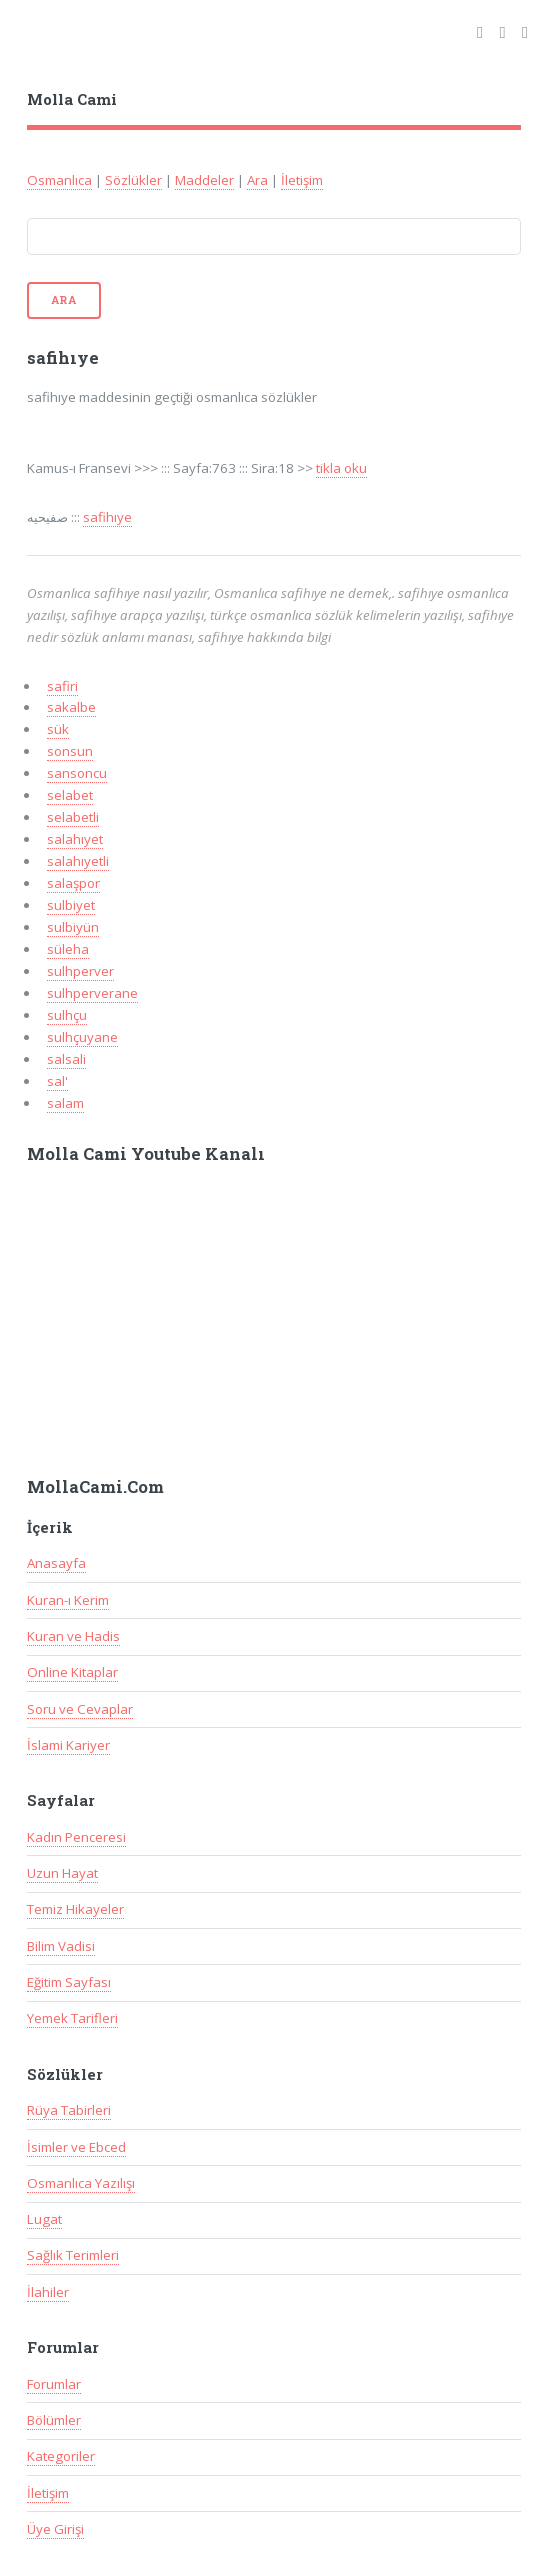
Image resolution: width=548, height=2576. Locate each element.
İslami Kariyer (68, 1745)
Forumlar (54, 2384)
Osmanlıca (59, 180)
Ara (257, 180)
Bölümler (54, 2420)
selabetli (73, 817)
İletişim (302, 180)
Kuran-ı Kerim (68, 1600)
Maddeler (204, 180)
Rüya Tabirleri (69, 2110)
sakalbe (71, 707)
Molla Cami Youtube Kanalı (146, 1154)
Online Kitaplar (72, 1672)
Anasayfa (56, 1563)
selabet (70, 795)
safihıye (107, 517)
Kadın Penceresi (76, 1837)
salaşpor (73, 883)
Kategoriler (61, 2456)
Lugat (44, 2219)
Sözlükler (133, 180)
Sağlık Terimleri (73, 2255)
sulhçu (67, 1015)
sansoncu (77, 773)
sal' (57, 1081)
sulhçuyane (82, 1037)
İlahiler (48, 2292)
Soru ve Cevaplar (80, 1709)
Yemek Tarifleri (72, 2018)
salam (65, 1103)
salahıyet (75, 839)
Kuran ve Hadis (73, 1636)
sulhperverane (92, 993)
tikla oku (341, 468)
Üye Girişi (55, 2529)
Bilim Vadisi (61, 1946)
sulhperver (80, 971)
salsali (66, 1059)
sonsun (70, 751)
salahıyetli (78, 861)
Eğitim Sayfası (69, 1982)
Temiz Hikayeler (75, 1909)
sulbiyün (73, 927)
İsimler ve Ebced (76, 2147)
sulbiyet (71, 905)
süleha (68, 949)
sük (58, 729)
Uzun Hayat (62, 1873)
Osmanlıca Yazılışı (81, 2183)
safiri (62, 686)
